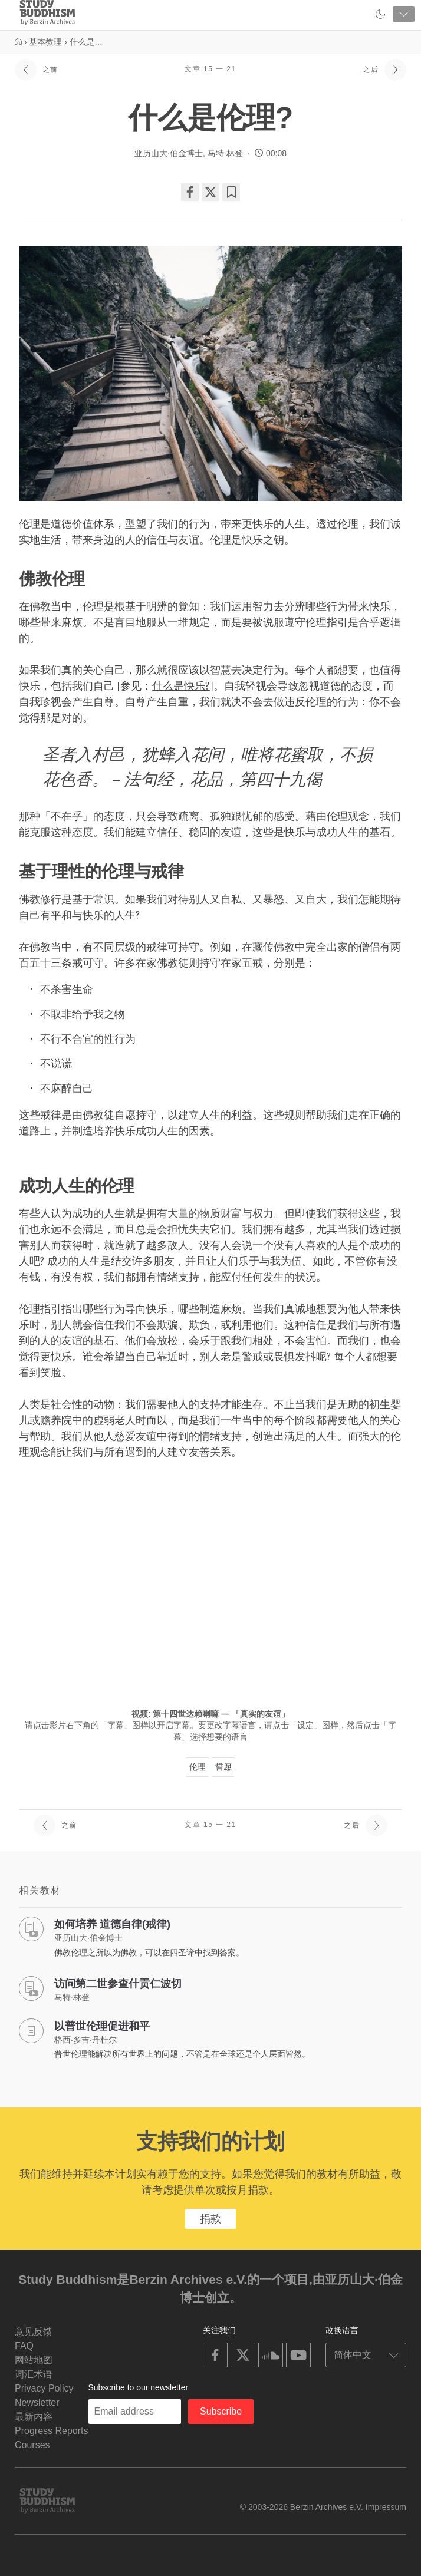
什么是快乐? (181, 686)
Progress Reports (51, 2431)
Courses (32, 2445)
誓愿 (223, 1767)
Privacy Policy (44, 2388)
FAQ (24, 2346)
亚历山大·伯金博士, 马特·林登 (188, 153)
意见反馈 (33, 2332)
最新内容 (33, 2417)
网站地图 (33, 2360)
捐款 (210, 2219)
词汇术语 (33, 2374)
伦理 (197, 1767)
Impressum (386, 2507)
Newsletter (37, 2402)
